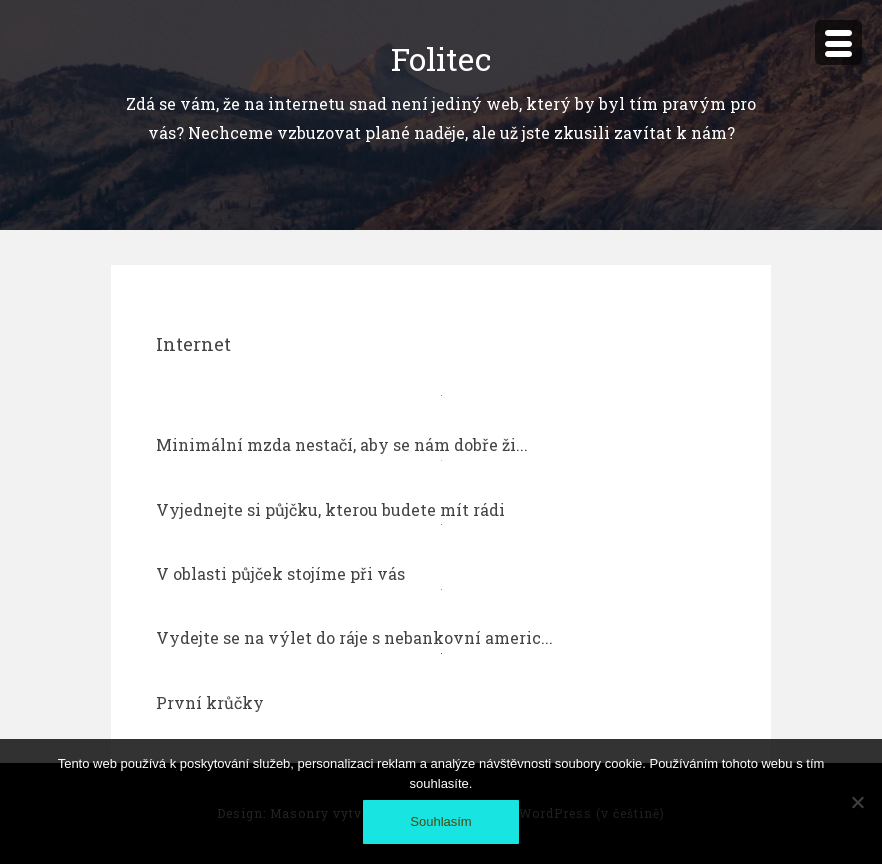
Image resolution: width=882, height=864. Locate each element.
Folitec (441, 58)
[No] (857, 802)
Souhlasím (440, 821)
